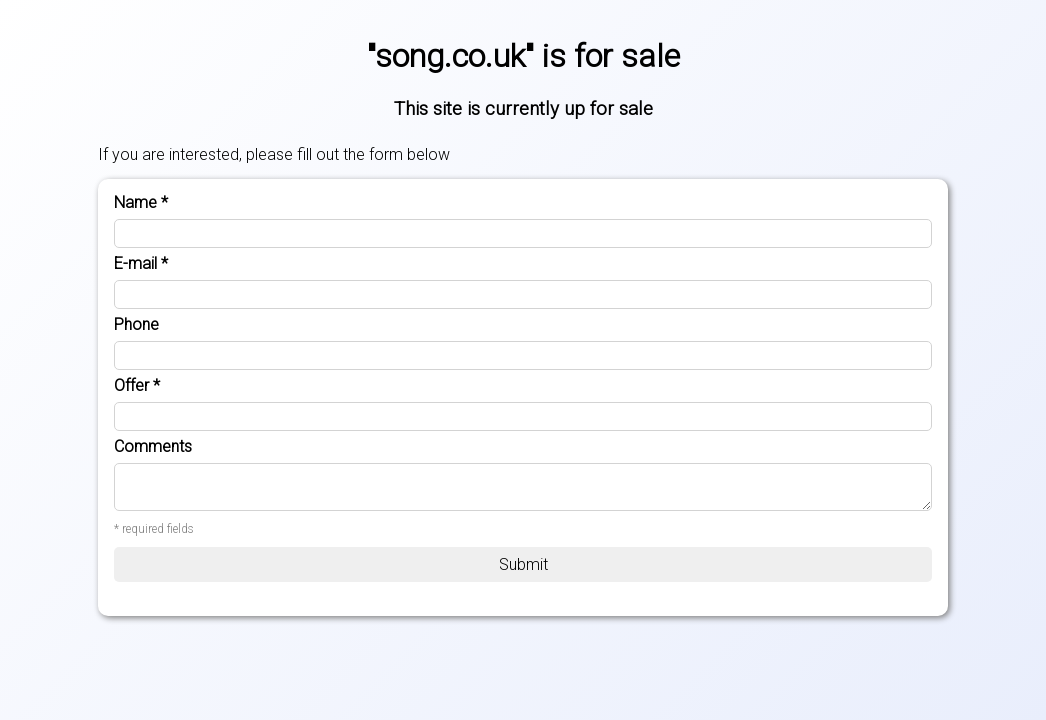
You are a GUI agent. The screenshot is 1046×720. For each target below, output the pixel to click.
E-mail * (141, 264)
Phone (136, 325)
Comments (153, 447)
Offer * (137, 386)
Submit (523, 564)
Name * (141, 203)
